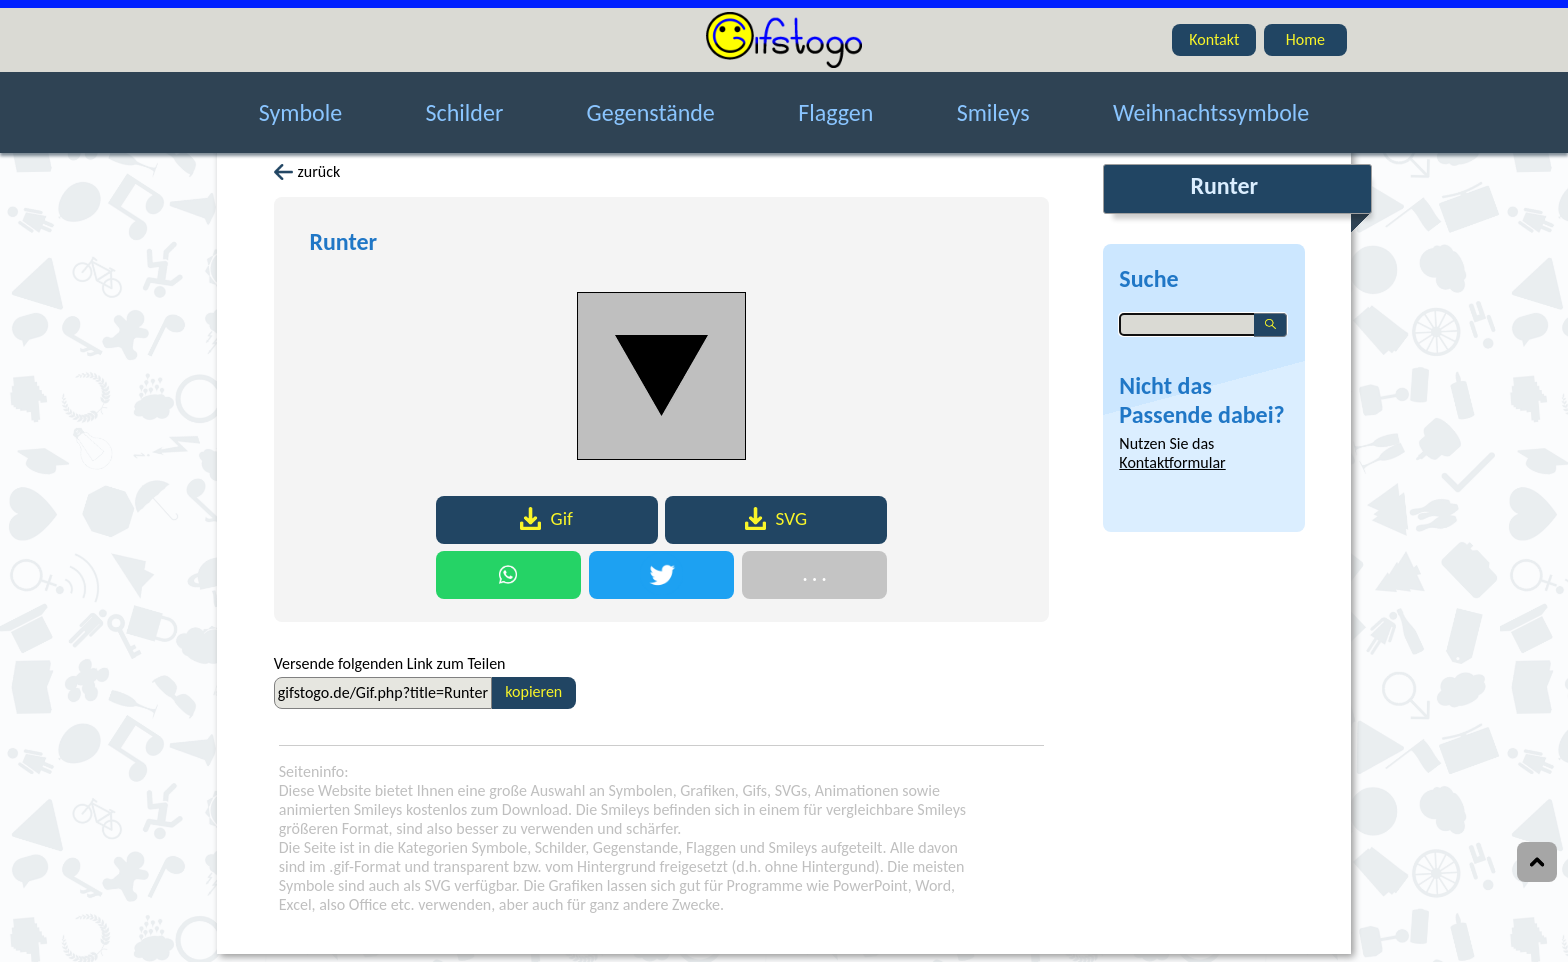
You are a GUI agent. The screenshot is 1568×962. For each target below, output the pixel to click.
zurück (307, 171)
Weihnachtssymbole (1211, 102)
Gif (546, 518)
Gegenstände (651, 102)
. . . (814, 574)
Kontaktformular (1172, 462)
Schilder (465, 102)
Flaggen (835, 102)
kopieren (533, 691)
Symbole (300, 102)
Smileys (993, 102)
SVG (776, 518)
